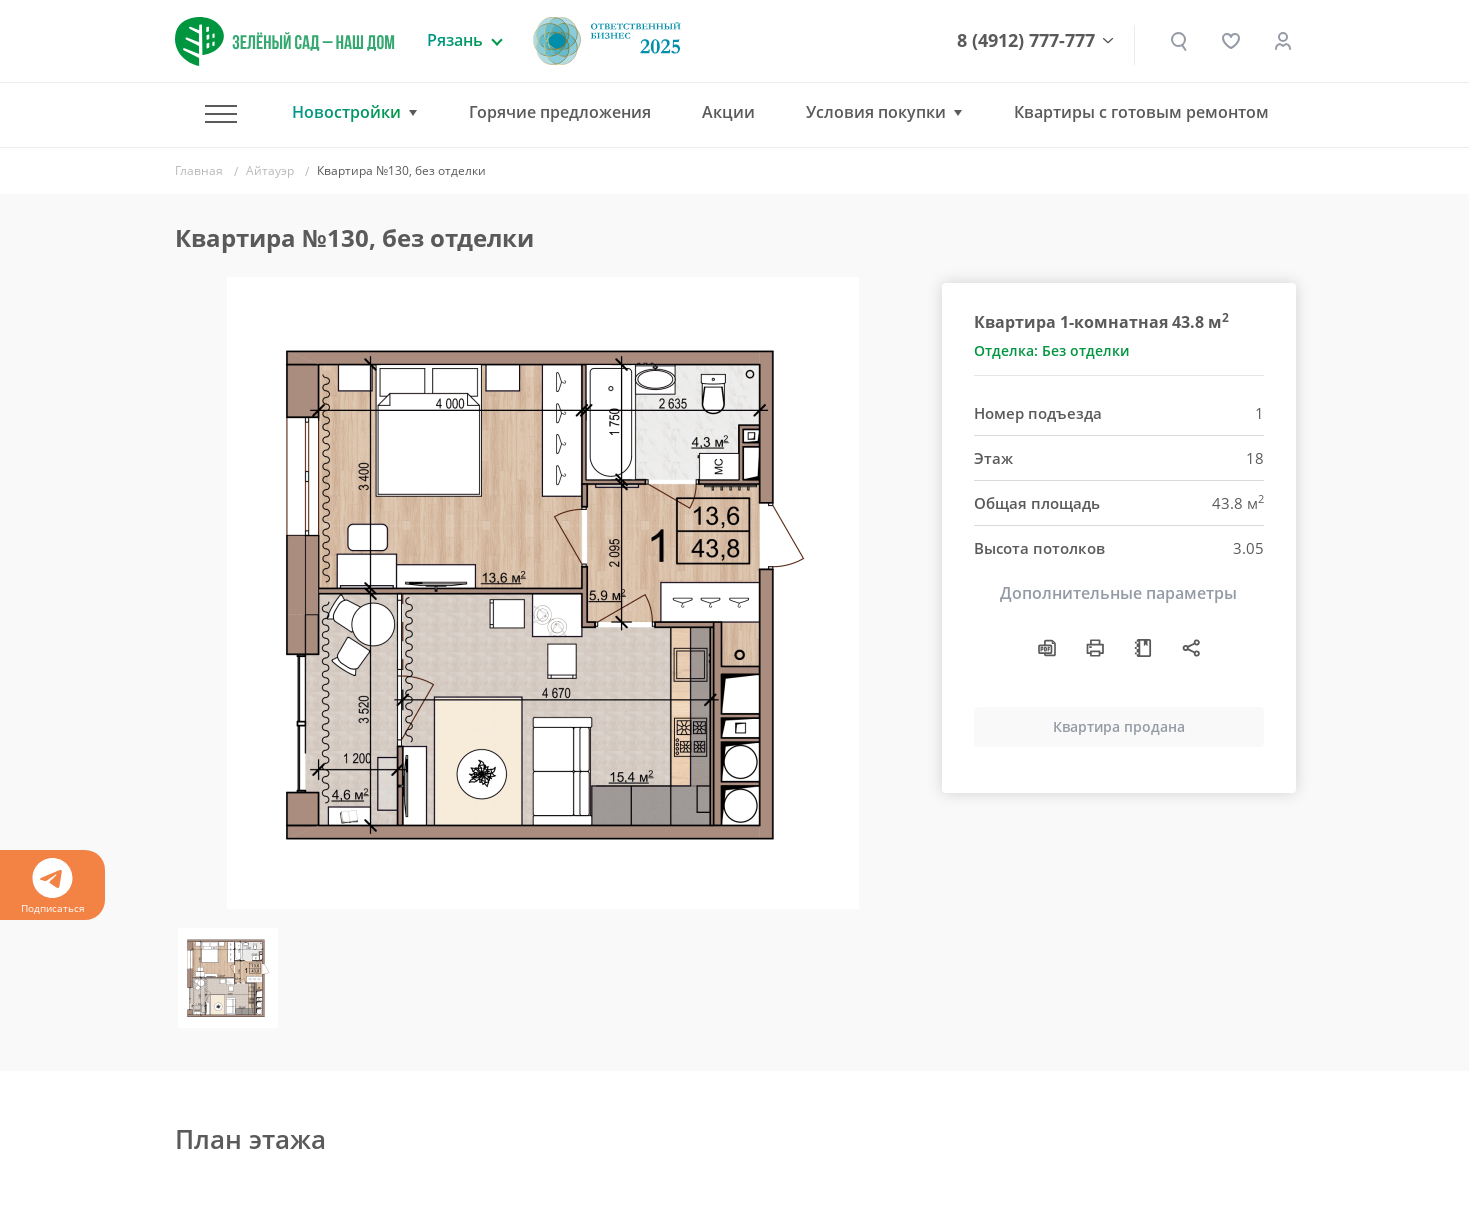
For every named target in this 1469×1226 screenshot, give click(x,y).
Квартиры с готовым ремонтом (1141, 112)
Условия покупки (876, 112)
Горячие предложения (560, 112)
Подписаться (52, 886)
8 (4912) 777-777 (1026, 41)
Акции (728, 112)
